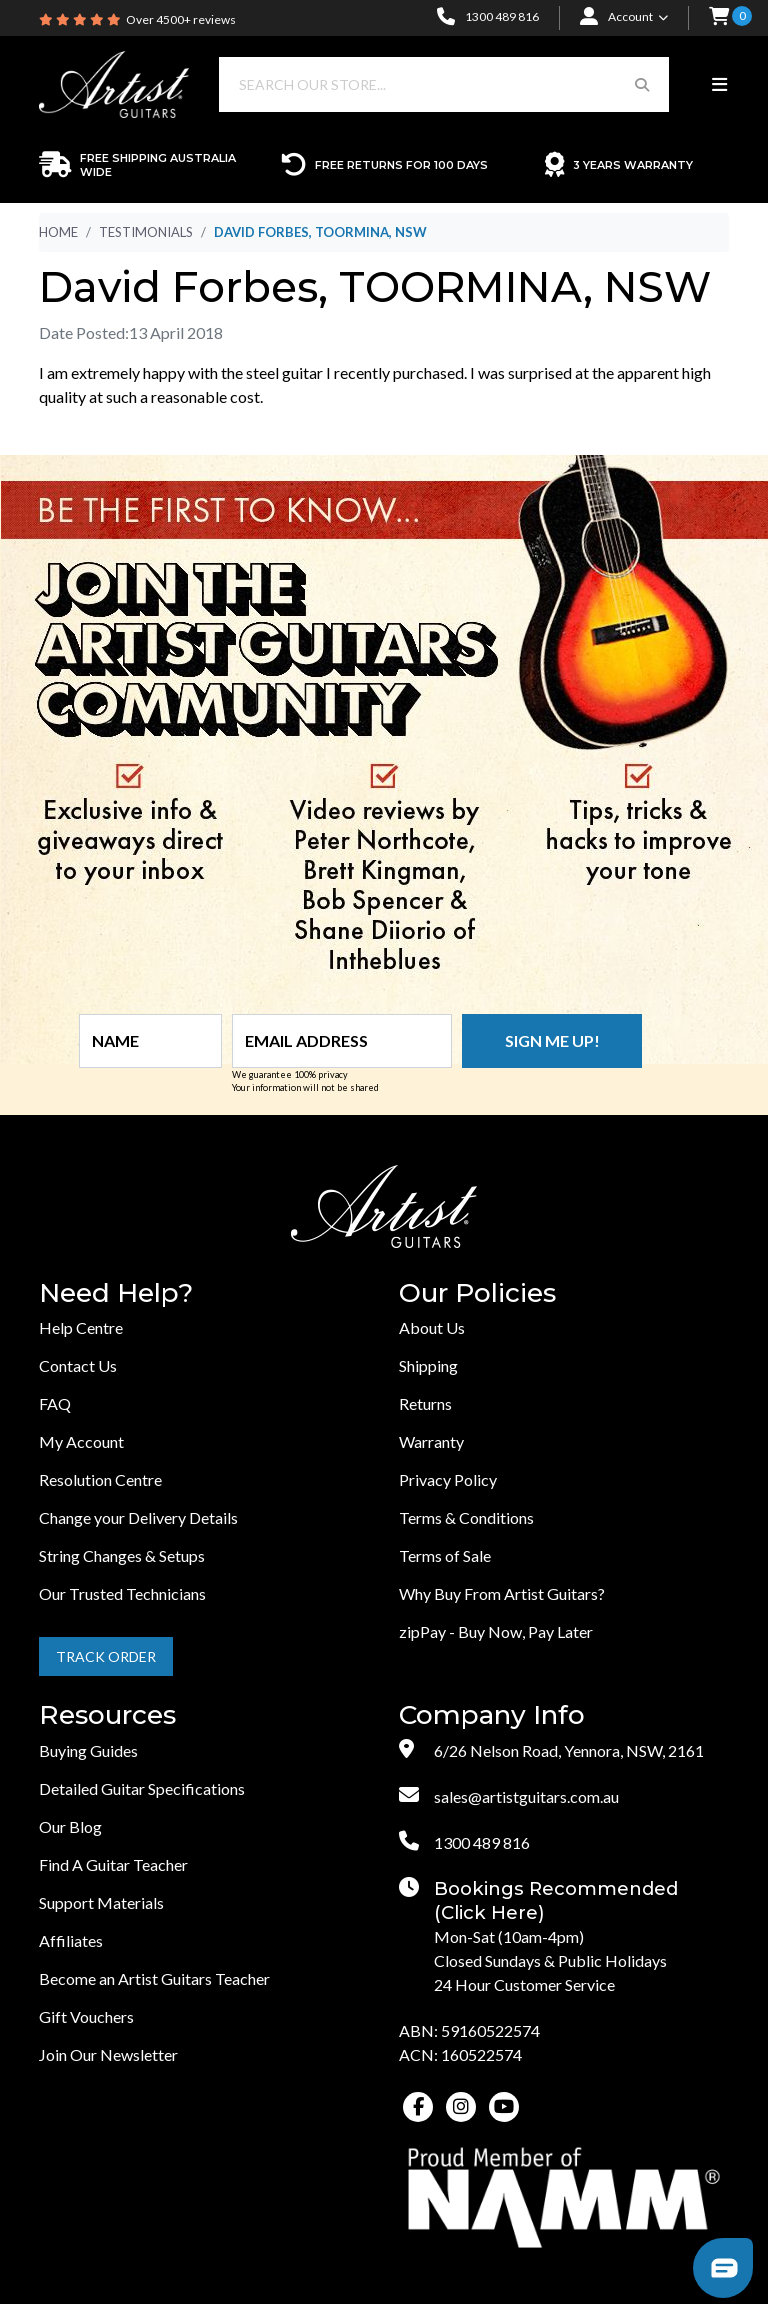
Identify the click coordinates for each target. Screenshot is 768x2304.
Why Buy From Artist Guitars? (502, 1593)
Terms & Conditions (466, 1517)
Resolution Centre (100, 1479)
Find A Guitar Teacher (113, 1864)
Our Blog (70, 1826)
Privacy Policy (448, 1479)
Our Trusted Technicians (122, 1593)
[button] (719, 18)
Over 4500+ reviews (181, 19)
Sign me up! (552, 1040)
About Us (432, 1327)
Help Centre (81, 1327)
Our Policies (477, 1293)
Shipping (428, 1365)
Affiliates (71, 1940)
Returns (425, 1403)
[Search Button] (642, 84)
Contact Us (78, 1365)
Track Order (106, 1656)
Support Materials (101, 1902)
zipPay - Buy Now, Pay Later (496, 1631)
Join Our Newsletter (108, 2054)
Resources (107, 1715)
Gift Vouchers (86, 2016)
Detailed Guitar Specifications (142, 1788)
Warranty (431, 1441)
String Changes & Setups (122, 1555)
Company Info (492, 1715)
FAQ (55, 1403)
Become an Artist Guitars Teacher (154, 1978)
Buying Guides (88, 1750)
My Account (81, 1441)
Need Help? (116, 1293)
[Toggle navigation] (719, 85)
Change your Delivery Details (138, 1517)
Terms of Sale (445, 1555)
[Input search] (417, 84)
